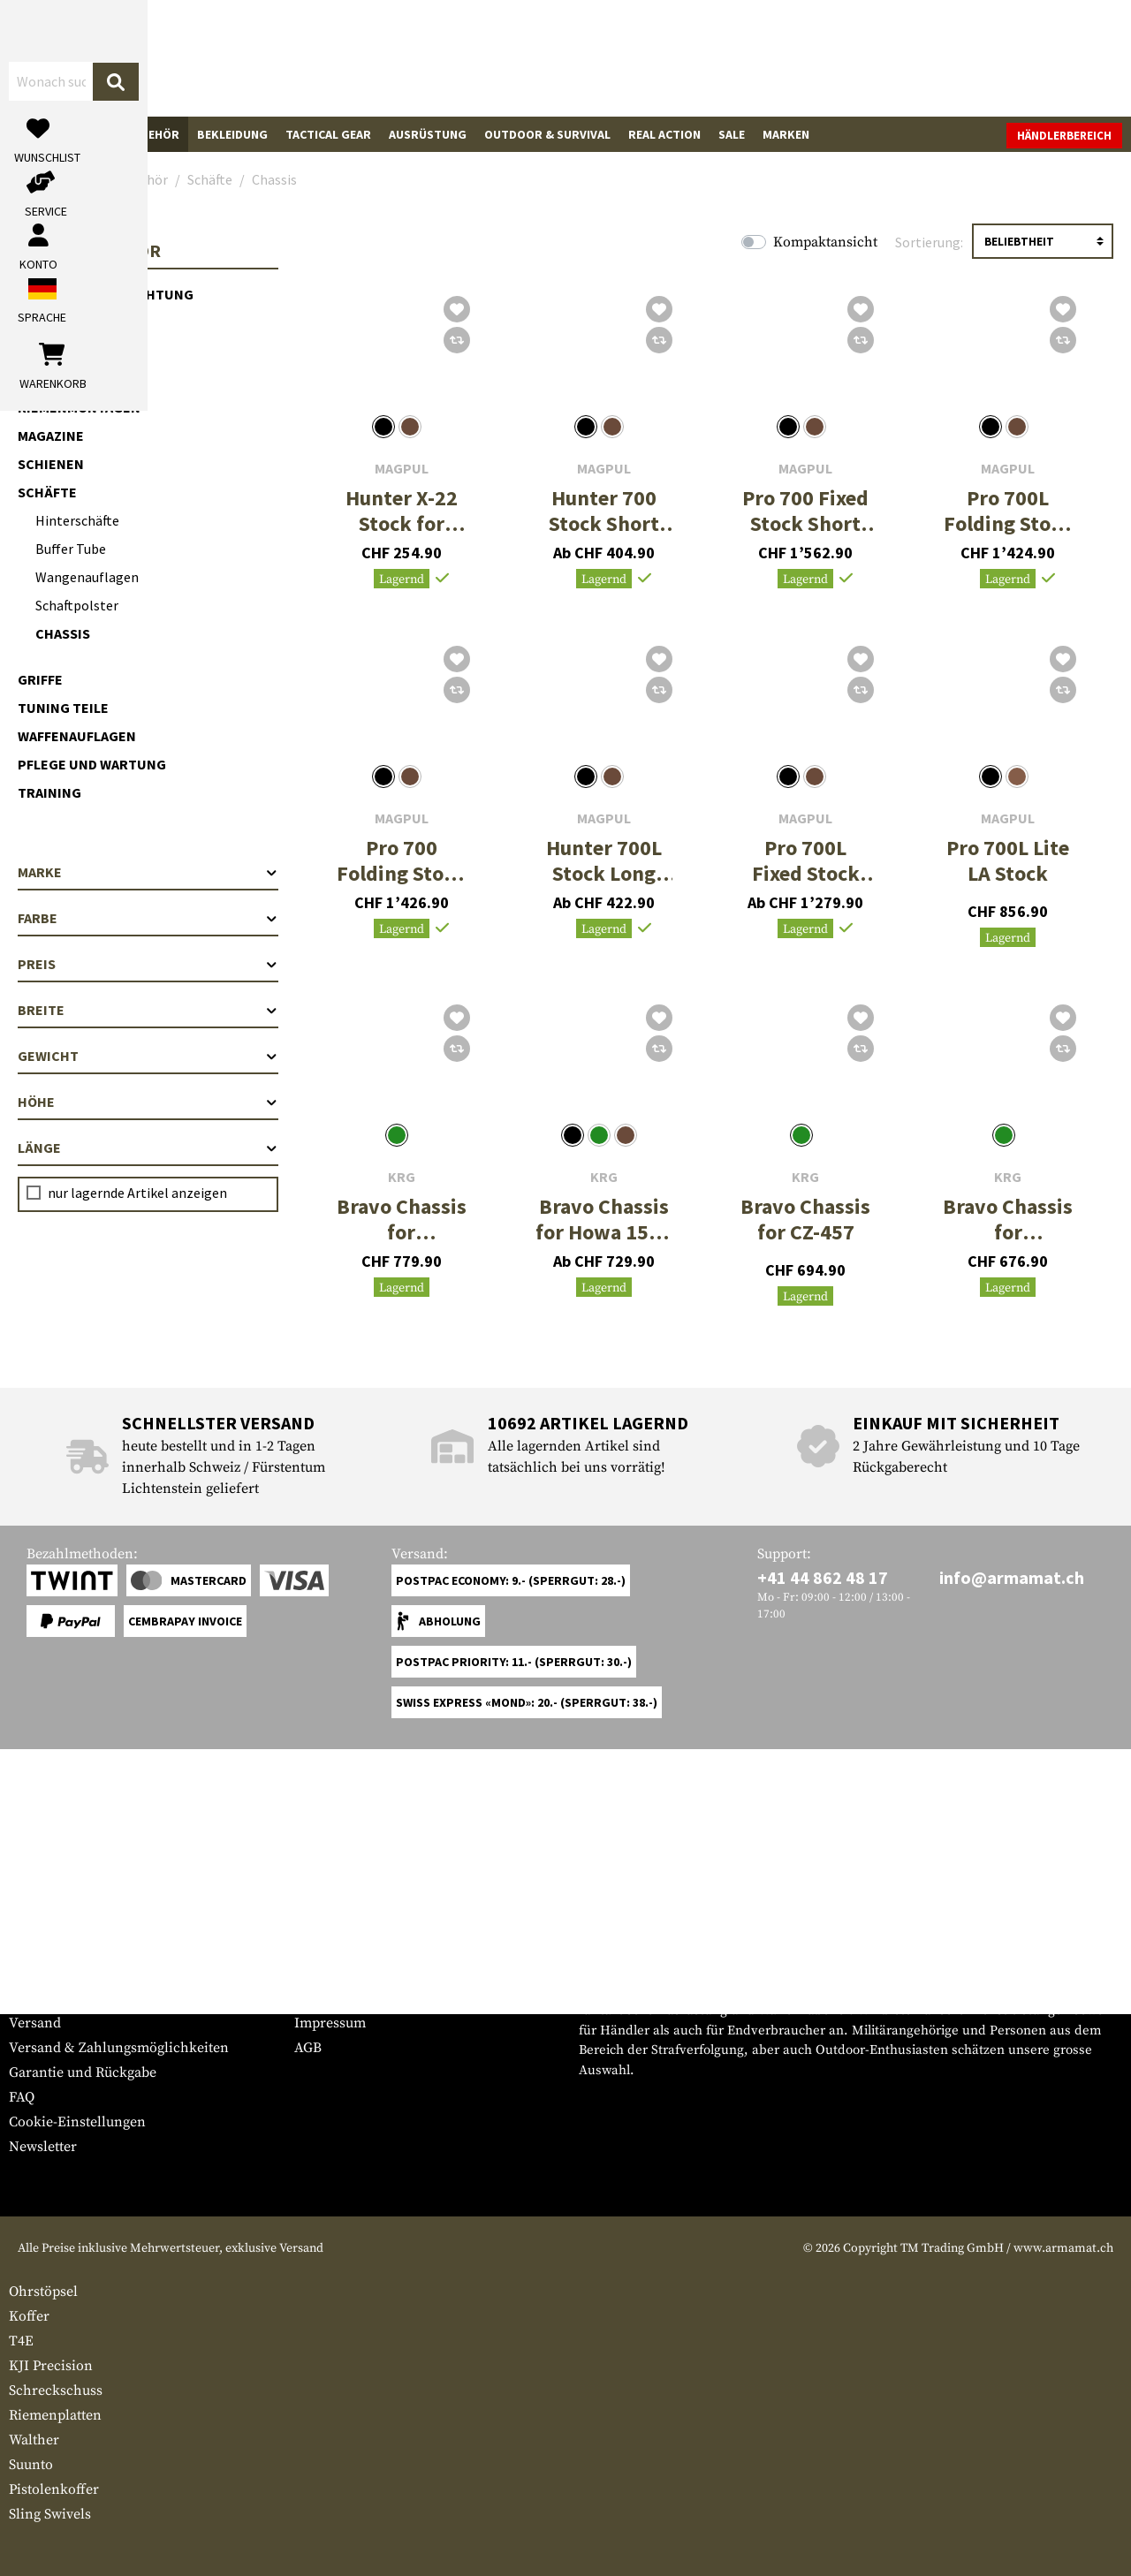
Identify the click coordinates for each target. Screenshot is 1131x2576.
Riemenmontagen (79, 407)
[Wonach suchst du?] (476, 56)
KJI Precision (51, 2366)
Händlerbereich (1064, 135)
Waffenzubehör (129, 134)
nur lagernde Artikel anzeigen (137, 1192)
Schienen (51, 464)
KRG (401, 1177)
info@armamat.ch (1011, 1577)
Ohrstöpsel (43, 2291)
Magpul (402, 468)
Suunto (31, 2465)
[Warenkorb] (1020, 58)
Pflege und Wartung (92, 764)
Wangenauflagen (87, 577)
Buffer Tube (70, 548)
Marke (148, 872)
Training (49, 792)
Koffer (29, 2316)
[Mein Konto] (877, 58)
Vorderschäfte (73, 379)
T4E (21, 2341)
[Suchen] (625, 57)
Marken (786, 134)
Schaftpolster (76, 605)
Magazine (51, 435)
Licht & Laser (65, 351)
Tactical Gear (328, 134)
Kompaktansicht (825, 242)
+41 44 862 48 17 (822, 1577)
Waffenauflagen (77, 736)
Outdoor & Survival (547, 134)
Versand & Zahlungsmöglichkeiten (119, 2048)
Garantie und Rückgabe (82, 2072)
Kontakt (34, 1998)
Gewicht (148, 1055)
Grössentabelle (56, 1973)
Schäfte (47, 492)
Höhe (148, 1101)
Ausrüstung (428, 134)
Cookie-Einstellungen (77, 2122)
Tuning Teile (63, 707)
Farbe (148, 918)
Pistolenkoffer (54, 2489)
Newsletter (43, 2147)
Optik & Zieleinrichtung (106, 294)
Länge (148, 1147)
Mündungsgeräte (81, 322)
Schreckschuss (55, 2390)
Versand (35, 2023)
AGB (308, 2048)
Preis (148, 964)
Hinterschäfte (77, 520)
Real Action (664, 134)
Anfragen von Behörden (371, 1998)
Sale (731, 134)
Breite (148, 1010)
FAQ (21, 2097)
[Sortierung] (1042, 241)
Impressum (330, 2023)
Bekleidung (232, 134)
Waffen (40, 134)
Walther (34, 2440)
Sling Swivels (50, 2514)
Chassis (62, 633)
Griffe (40, 679)
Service (42, 1939)
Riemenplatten (55, 2415)
